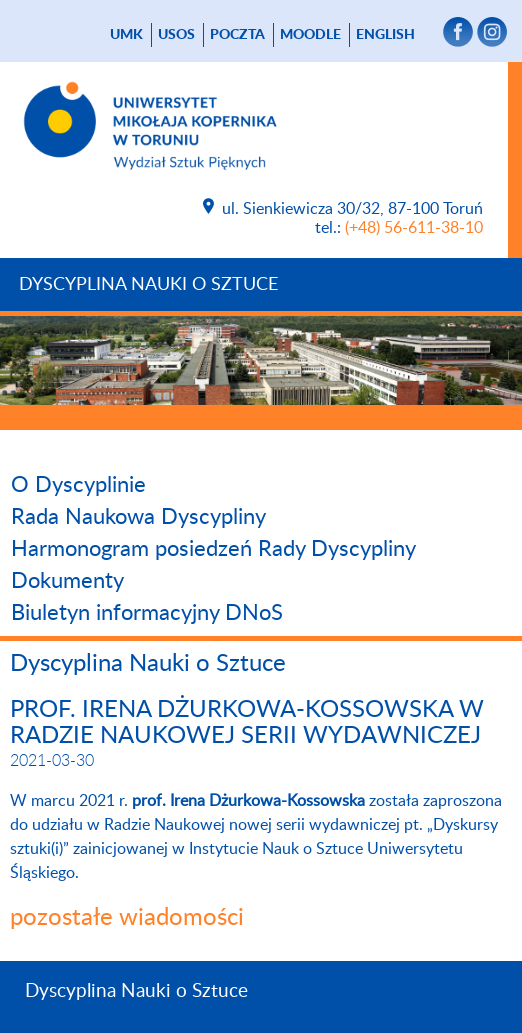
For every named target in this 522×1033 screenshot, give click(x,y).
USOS (176, 35)
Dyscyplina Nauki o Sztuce (148, 285)
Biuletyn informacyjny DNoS (147, 613)
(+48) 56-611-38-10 (414, 228)
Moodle (310, 35)
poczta (237, 35)
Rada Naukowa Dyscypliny (138, 517)
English (385, 35)
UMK (126, 35)
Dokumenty (67, 581)
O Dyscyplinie (78, 485)
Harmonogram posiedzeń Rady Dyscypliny (213, 549)
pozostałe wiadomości (127, 918)
